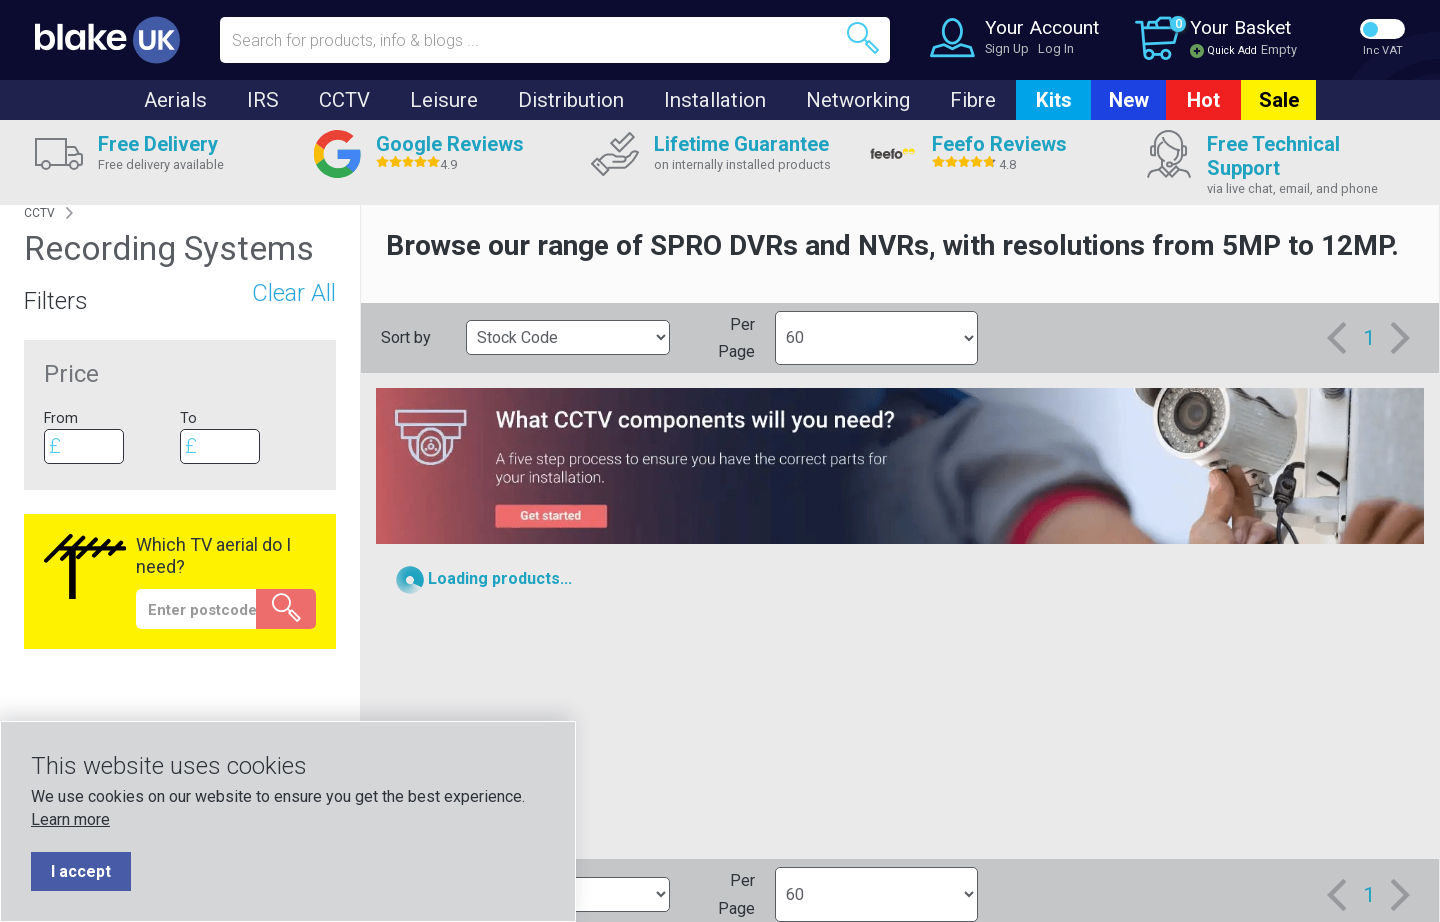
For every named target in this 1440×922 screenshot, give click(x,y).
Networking (858, 100)
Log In (1056, 48)
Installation (715, 100)
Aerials (175, 100)
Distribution (571, 100)
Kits (1054, 100)
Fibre (973, 100)
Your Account (1042, 27)
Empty (1279, 49)
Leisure (444, 100)
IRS (263, 100)
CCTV (344, 100)
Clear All (294, 293)
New (1129, 100)
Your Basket (1240, 27)
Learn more (70, 819)
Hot (1203, 100)
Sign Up (1007, 48)
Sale (1279, 100)
